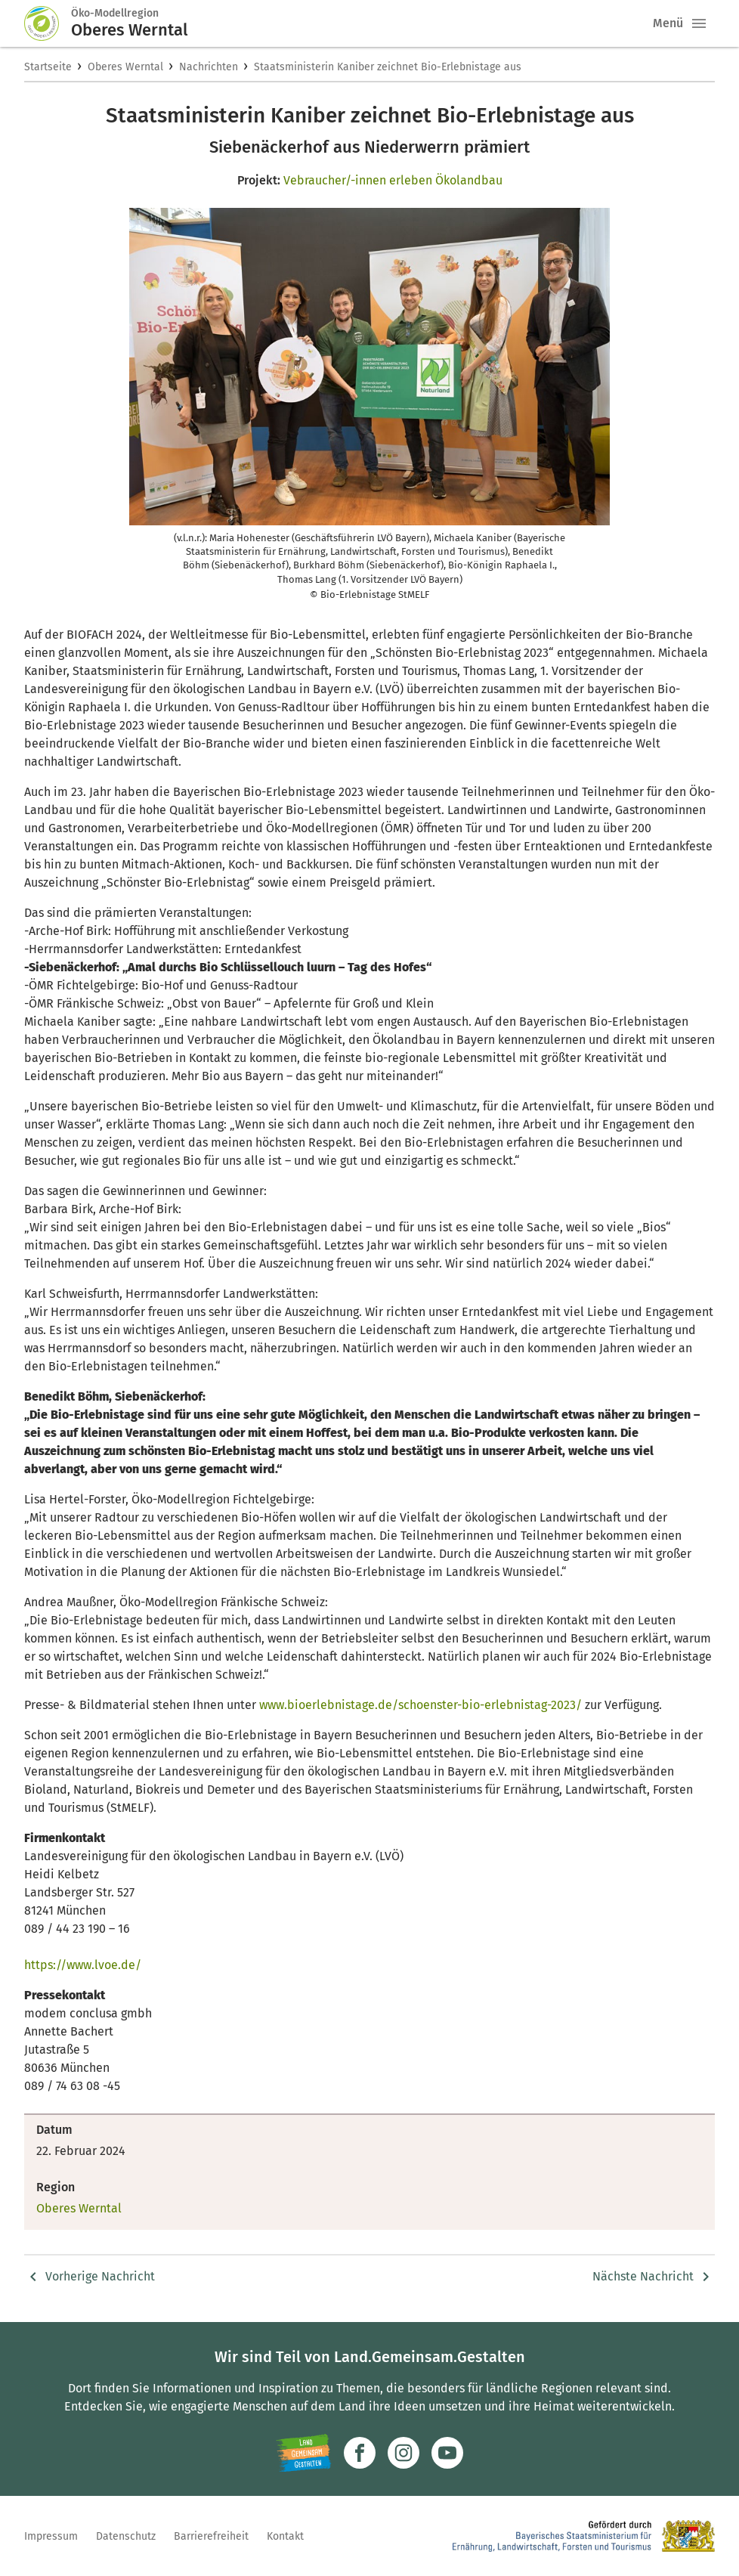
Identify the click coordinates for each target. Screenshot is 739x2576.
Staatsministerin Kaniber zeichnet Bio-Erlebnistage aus (387, 66)
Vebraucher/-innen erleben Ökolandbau (392, 180)
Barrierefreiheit (211, 2536)
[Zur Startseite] (47, 23)
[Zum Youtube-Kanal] (447, 2453)
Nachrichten (208, 66)
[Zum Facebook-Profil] (360, 2453)
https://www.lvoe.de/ (82, 1965)
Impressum (51, 2536)
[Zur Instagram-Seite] (403, 2453)
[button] (699, 23)
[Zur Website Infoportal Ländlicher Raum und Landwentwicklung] (303, 2453)
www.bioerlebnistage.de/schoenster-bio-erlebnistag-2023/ (420, 1705)
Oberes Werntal (125, 66)
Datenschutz (126, 2536)
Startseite (48, 66)
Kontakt (285, 2536)
